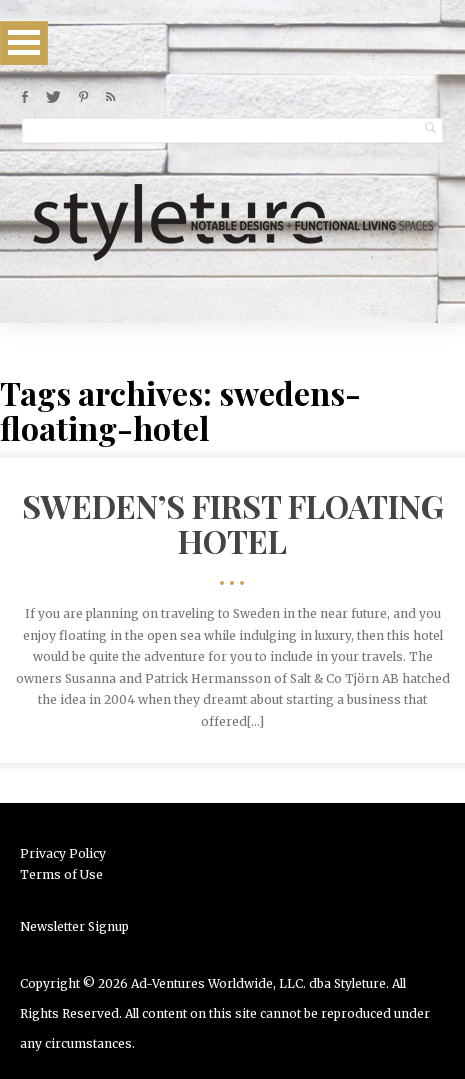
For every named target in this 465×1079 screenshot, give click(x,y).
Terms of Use (61, 874)
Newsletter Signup (74, 926)
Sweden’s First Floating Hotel (233, 523)
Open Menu (24, 42)
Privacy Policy (63, 853)
